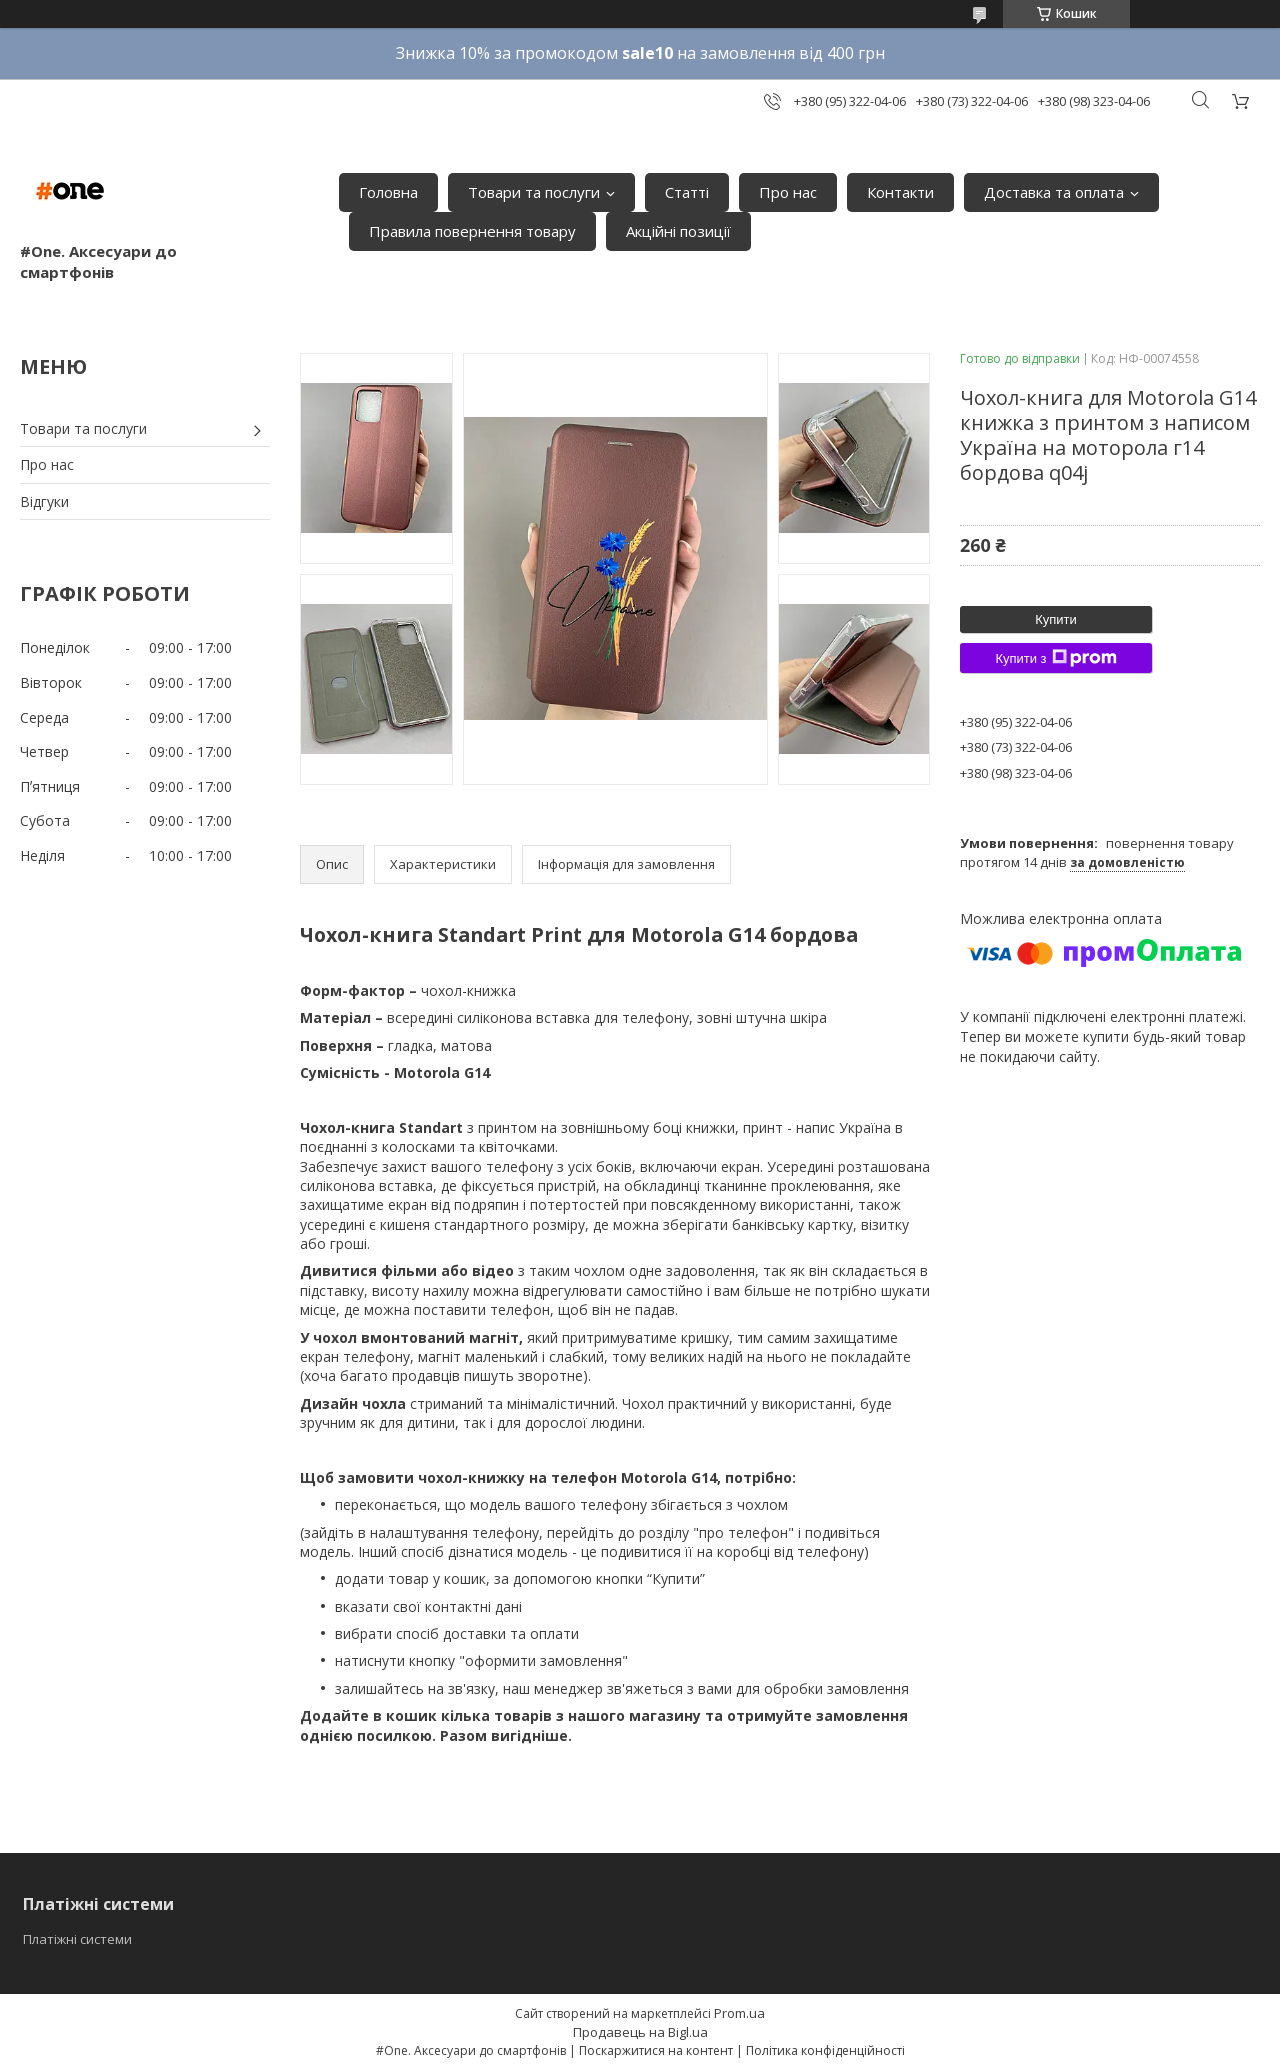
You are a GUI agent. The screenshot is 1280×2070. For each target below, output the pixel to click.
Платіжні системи (77, 1939)
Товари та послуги (534, 192)
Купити (1056, 619)
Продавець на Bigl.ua (640, 2032)
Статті (687, 192)
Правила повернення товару (472, 231)
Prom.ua (739, 2013)
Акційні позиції (678, 231)
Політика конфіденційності (825, 2050)
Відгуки (44, 501)
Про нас (788, 192)
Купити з (1055, 658)
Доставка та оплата (1054, 192)
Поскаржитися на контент (656, 2050)
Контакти (900, 192)
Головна (388, 192)
